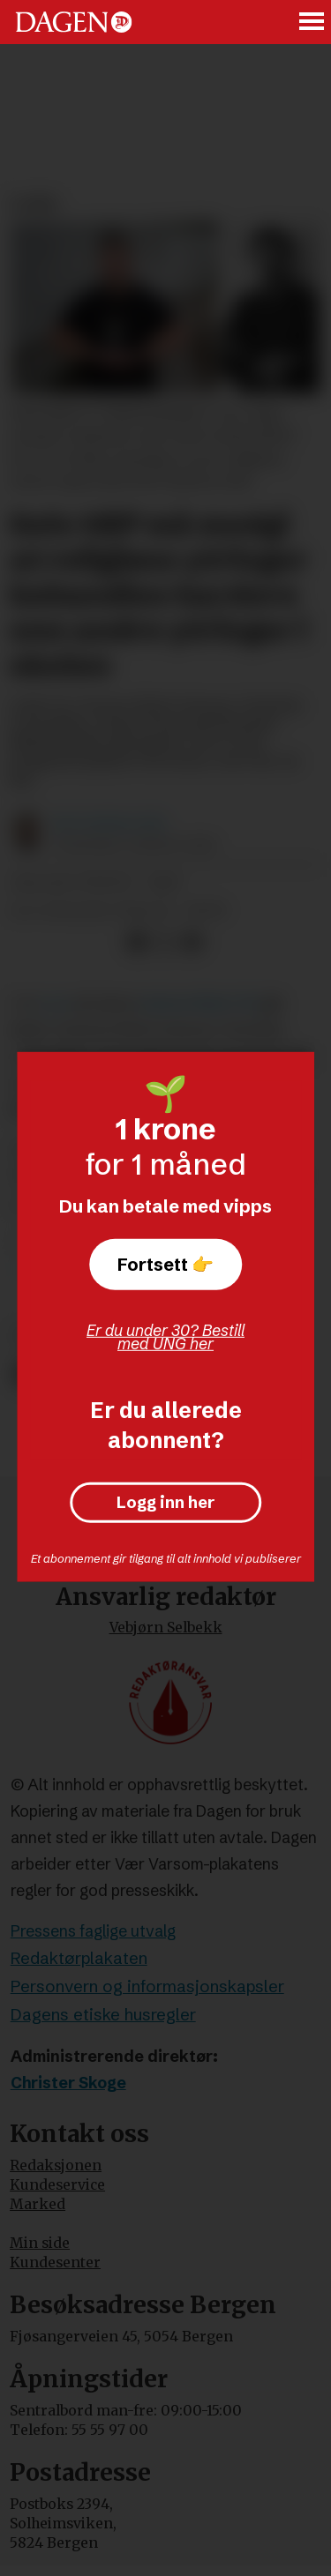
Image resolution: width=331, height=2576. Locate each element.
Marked (37, 2204)
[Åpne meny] (312, 22)
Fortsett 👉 (165, 1264)
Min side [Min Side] (40, 2243)
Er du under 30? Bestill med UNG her (165, 1337)
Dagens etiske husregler (103, 2015)
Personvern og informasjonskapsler (147, 1986)
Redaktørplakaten (79, 1958)
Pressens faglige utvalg (93, 1931)
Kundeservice (57, 2185)
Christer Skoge (68, 2083)
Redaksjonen (56, 2165)
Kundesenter (55, 2262)
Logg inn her (165, 1502)
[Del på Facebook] (136, 941)
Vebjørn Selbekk (165, 1627)
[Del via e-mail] (192, 941)
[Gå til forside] (73, 21)
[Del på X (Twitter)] (164, 941)
